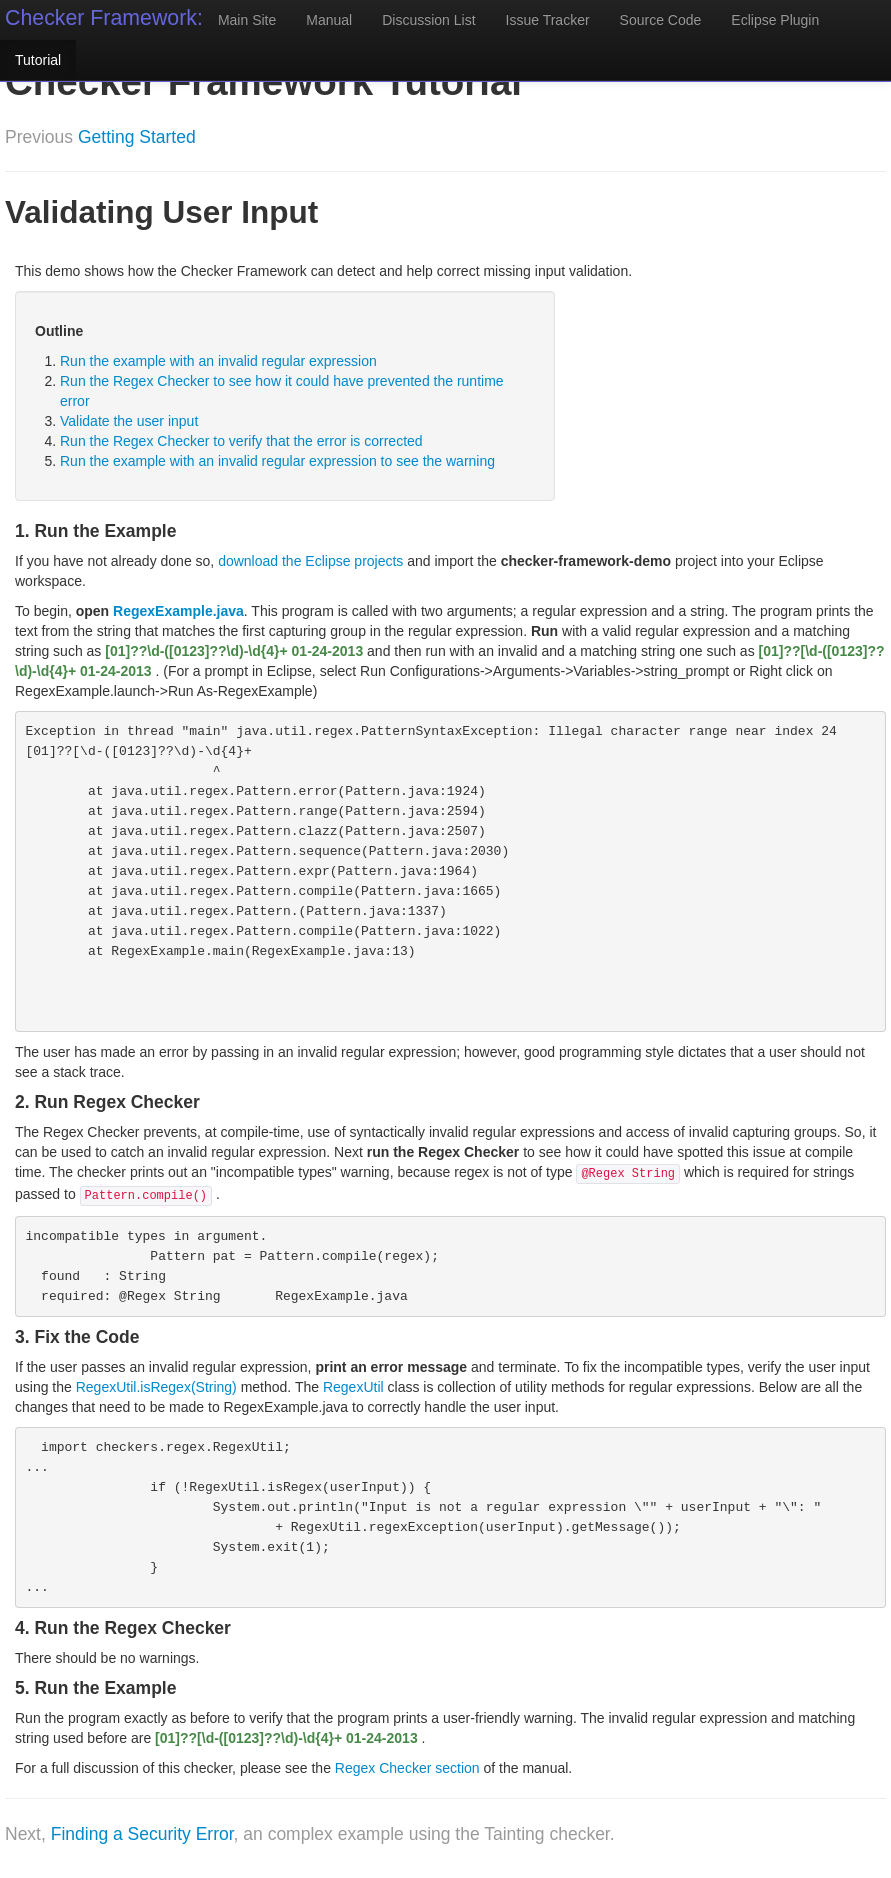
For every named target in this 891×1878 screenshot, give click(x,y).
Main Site (247, 20)
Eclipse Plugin (775, 20)
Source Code (661, 20)
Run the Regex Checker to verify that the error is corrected (241, 441)
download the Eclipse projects (310, 561)
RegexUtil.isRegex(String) (156, 1387)
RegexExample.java (178, 611)
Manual (329, 20)
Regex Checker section (407, 1768)
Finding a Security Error (142, 1834)
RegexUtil (353, 1387)
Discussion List (428, 20)
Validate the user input (129, 421)
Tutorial (38, 60)
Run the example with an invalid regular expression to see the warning (277, 461)
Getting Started (137, 137)
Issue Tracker (548, 20)
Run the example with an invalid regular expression (218, 361)
